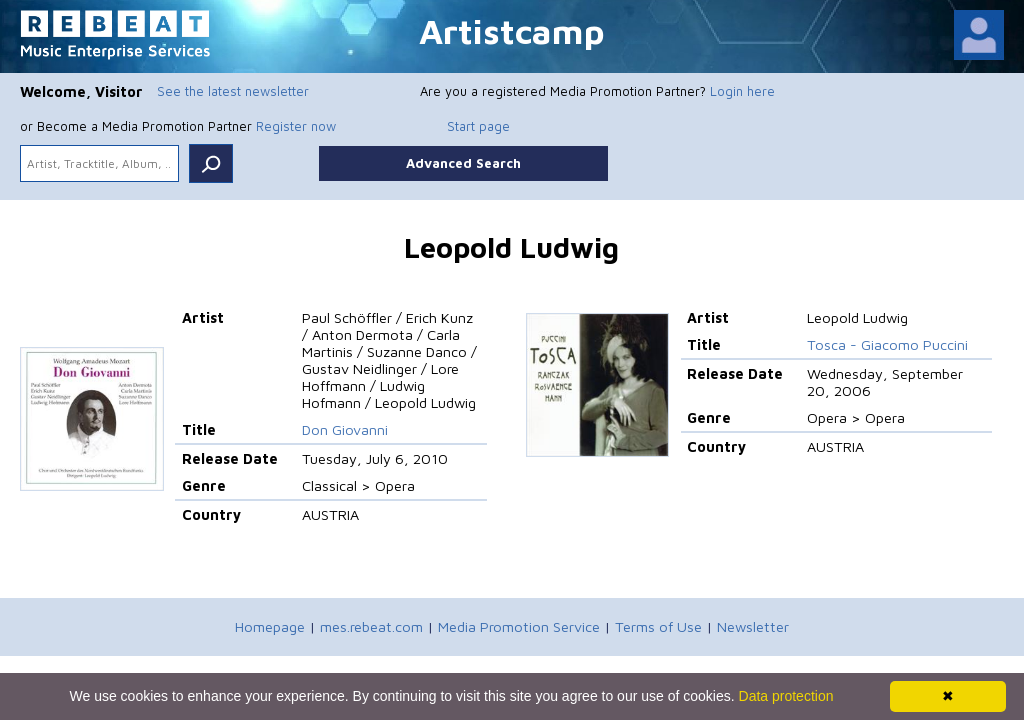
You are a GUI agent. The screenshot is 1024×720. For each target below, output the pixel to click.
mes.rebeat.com (371, 626)
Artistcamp (512, 30)
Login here (742, 91)
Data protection (786, 696)
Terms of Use (658, 626)
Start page (478, 126)
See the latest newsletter (233, 91)
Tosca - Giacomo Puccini (887, 344)
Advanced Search (463, 163)
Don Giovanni (345, 429)
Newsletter (753, 626)
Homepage (270, 626)
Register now (296, 126)
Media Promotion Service (519, 626)
